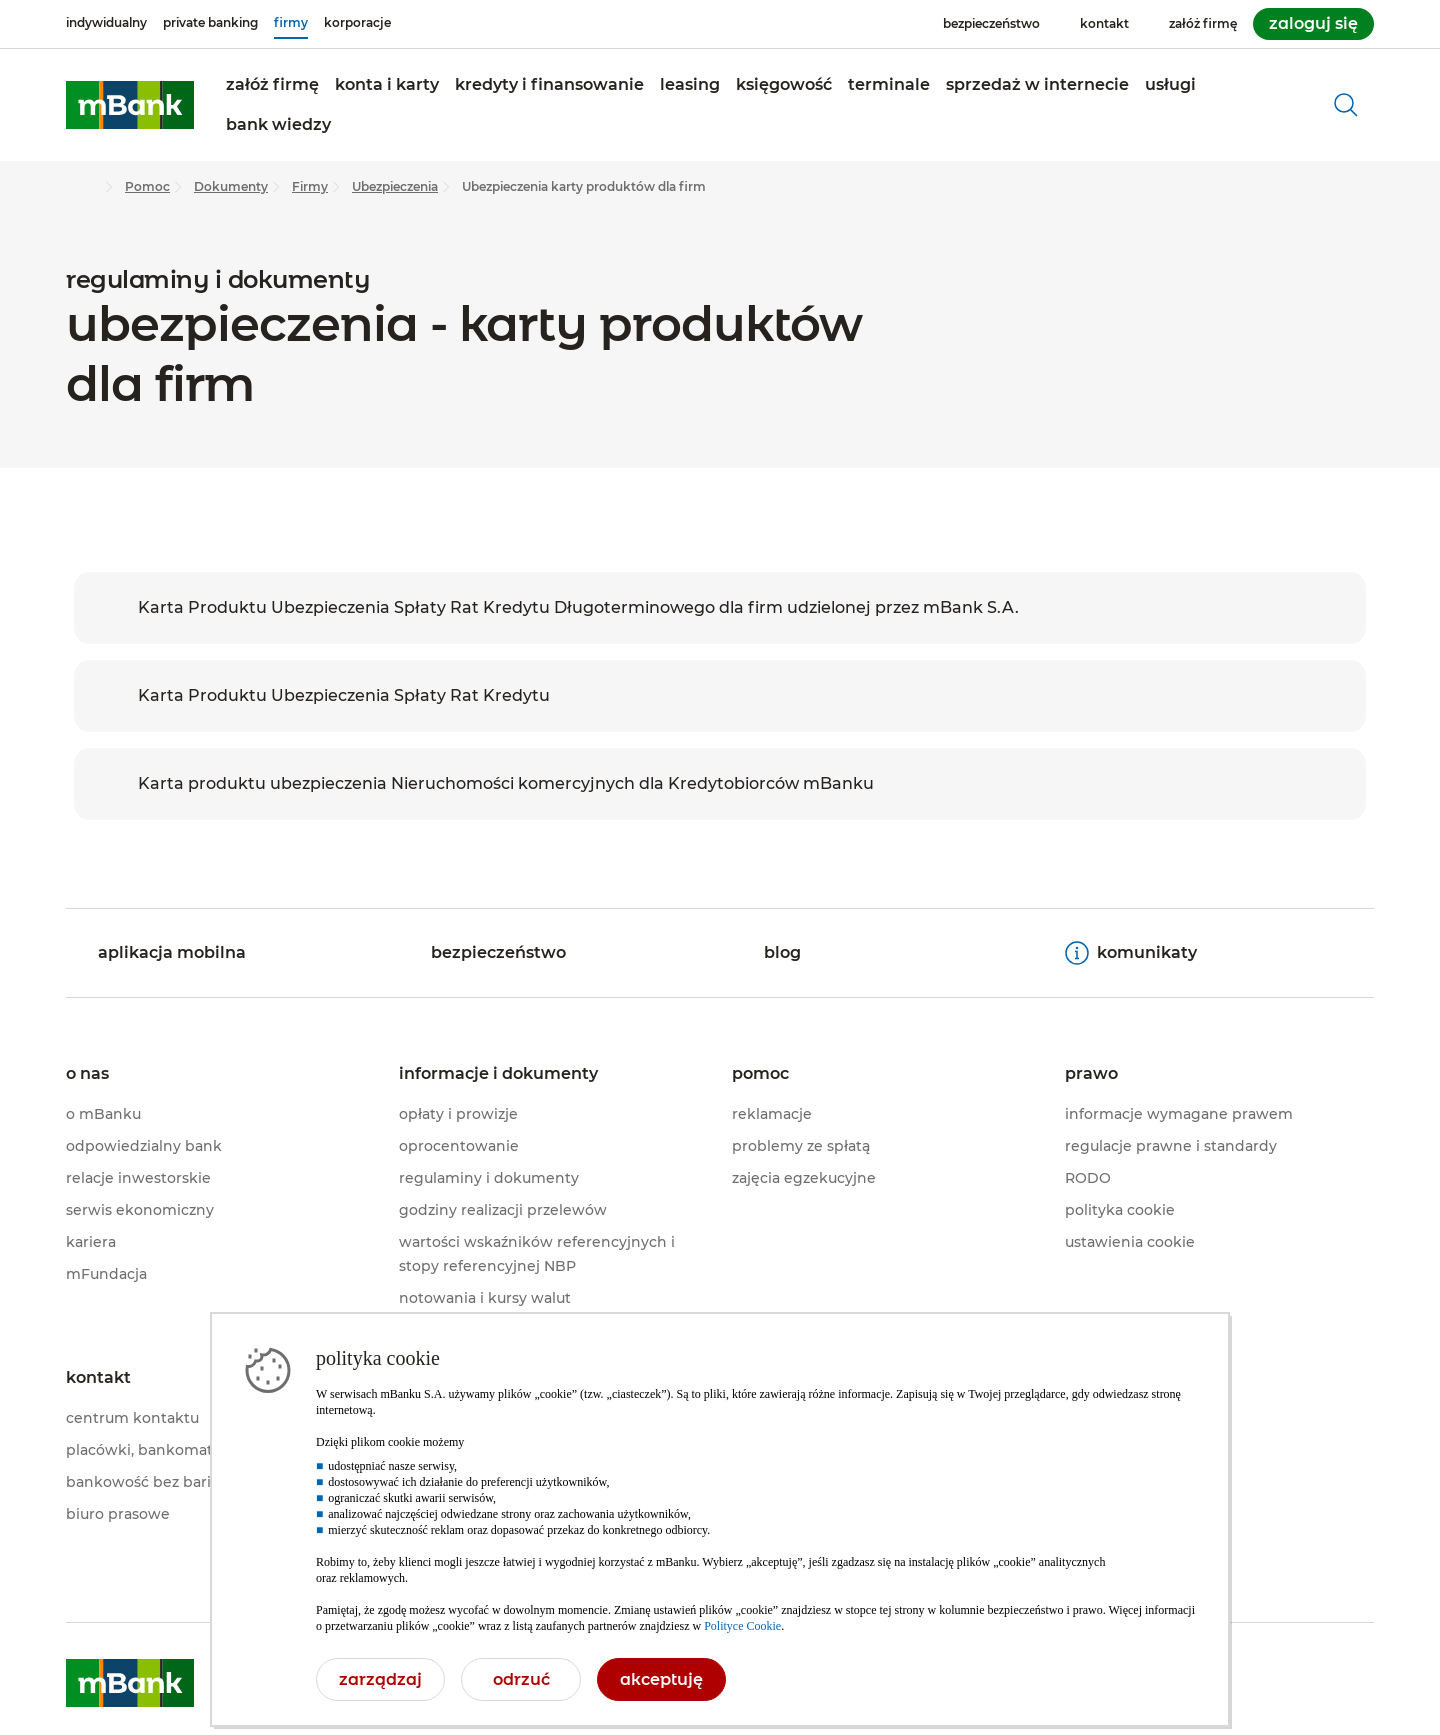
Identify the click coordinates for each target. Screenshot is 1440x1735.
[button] (272, 85)
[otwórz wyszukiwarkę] (1346, 105)
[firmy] (291, 23)
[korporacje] (357, 23)
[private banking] (210, 23)
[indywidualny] (106, 23)
